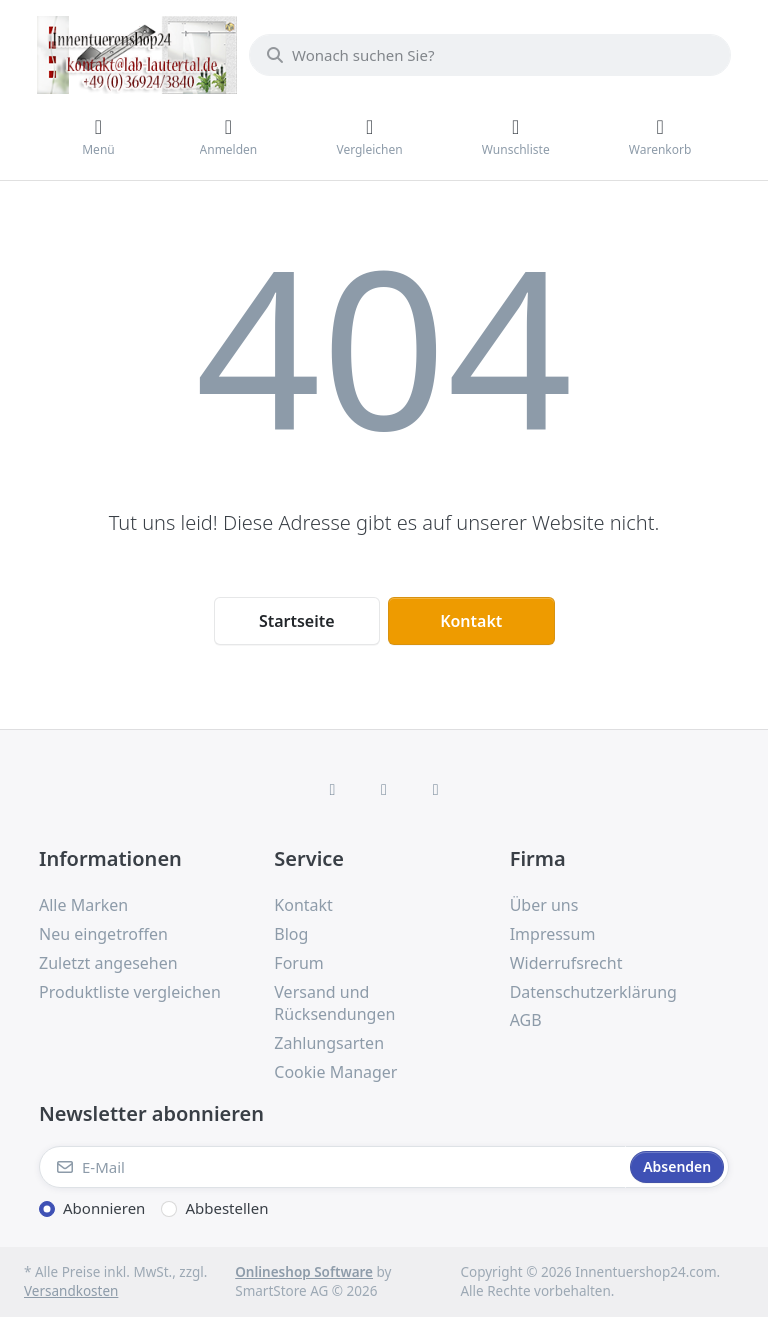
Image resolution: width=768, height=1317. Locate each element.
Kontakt (471, 621)
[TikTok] (436, 789)
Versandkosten (71, 1291)
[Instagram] (384, 789)
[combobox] (490, 55)
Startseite (297, 621)
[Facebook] (333, 789)
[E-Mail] (332, 1167)
